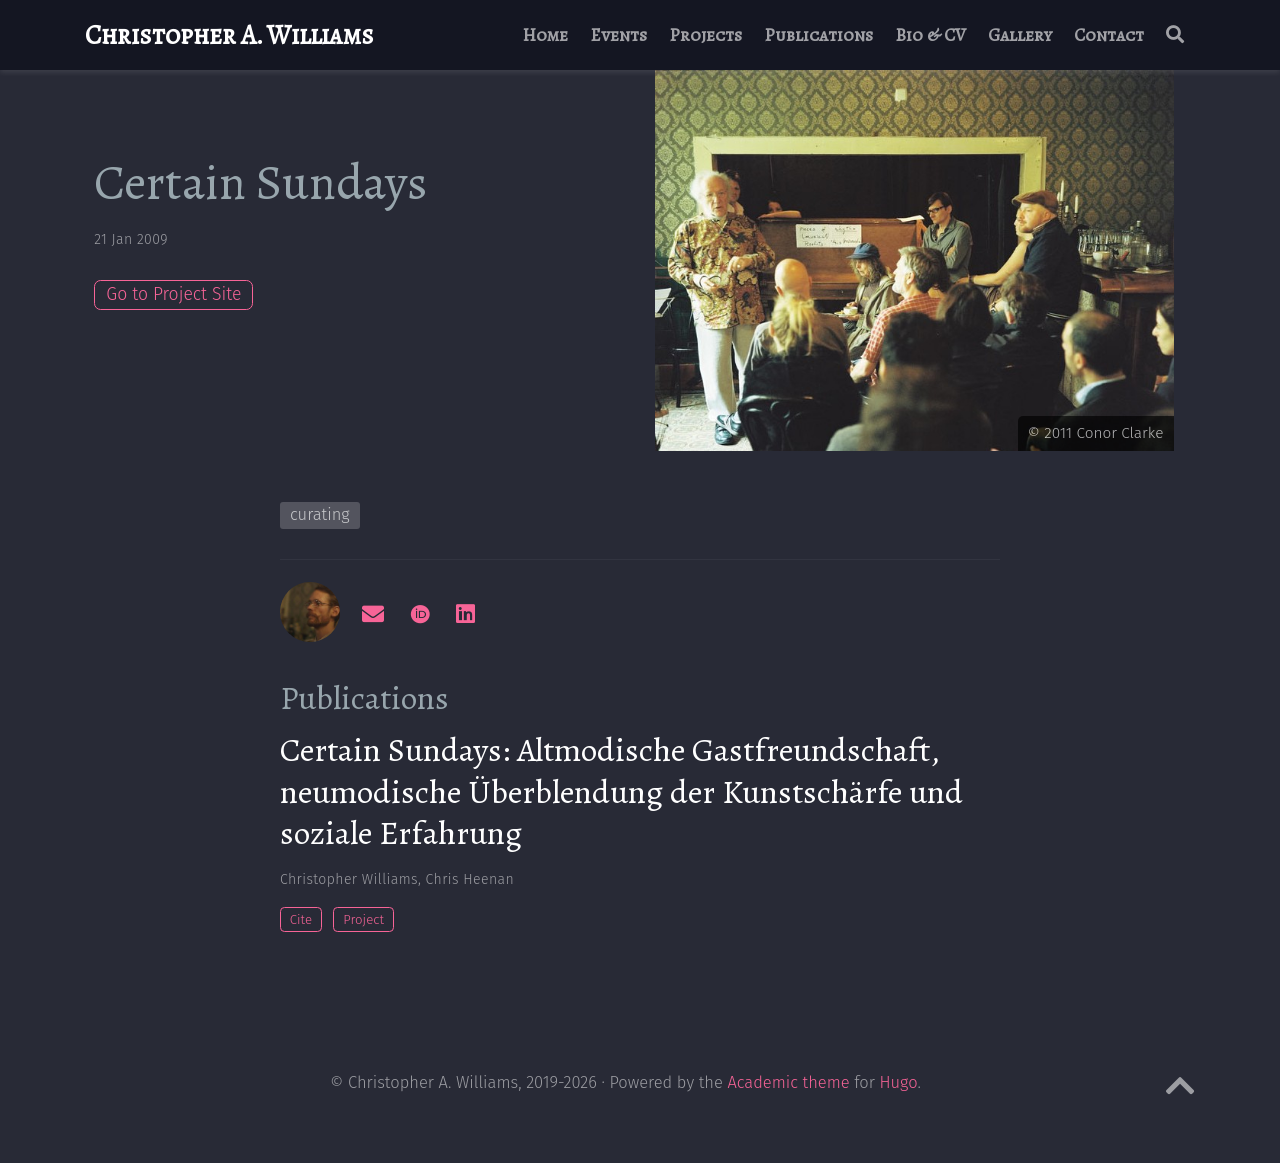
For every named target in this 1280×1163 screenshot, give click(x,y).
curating (320, 514)
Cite (301, 919)
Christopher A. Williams (229, 35)
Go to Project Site (173, 294)
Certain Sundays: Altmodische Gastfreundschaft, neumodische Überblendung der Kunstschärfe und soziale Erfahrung (621, 791)
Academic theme (788, 1082)
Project (363, 919)
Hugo (899, 1082)
